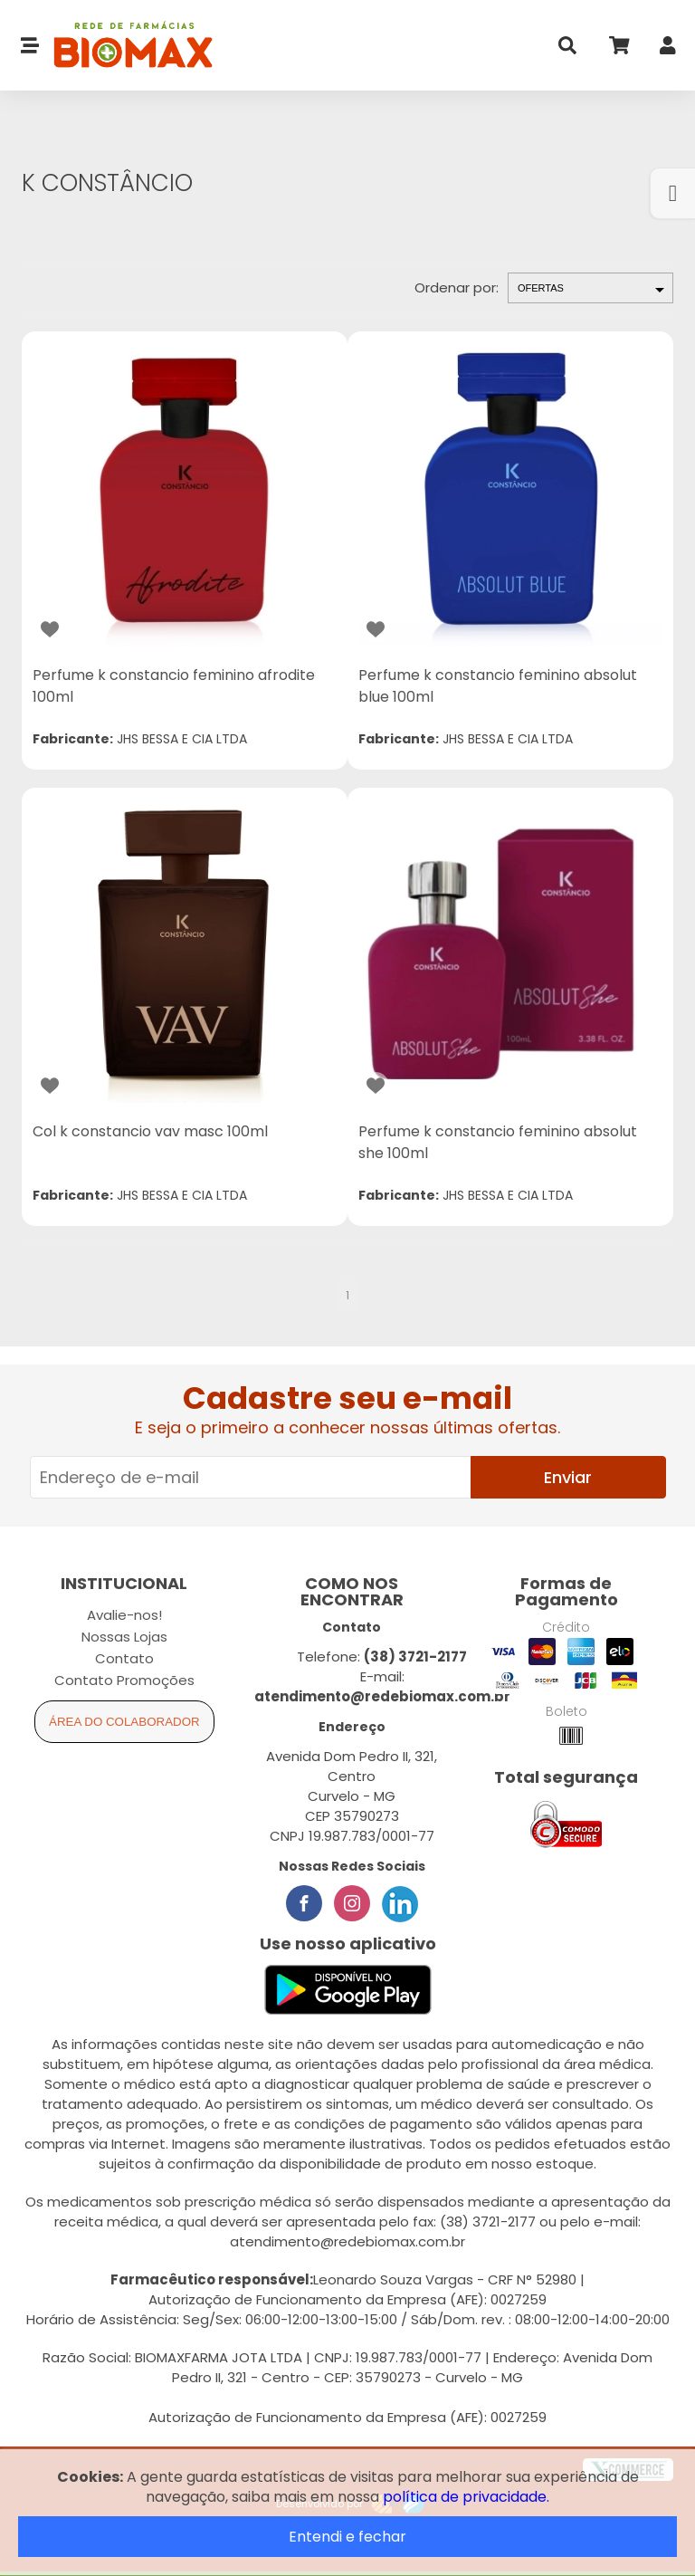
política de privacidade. (466, 2496)
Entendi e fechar (347, 2536)
